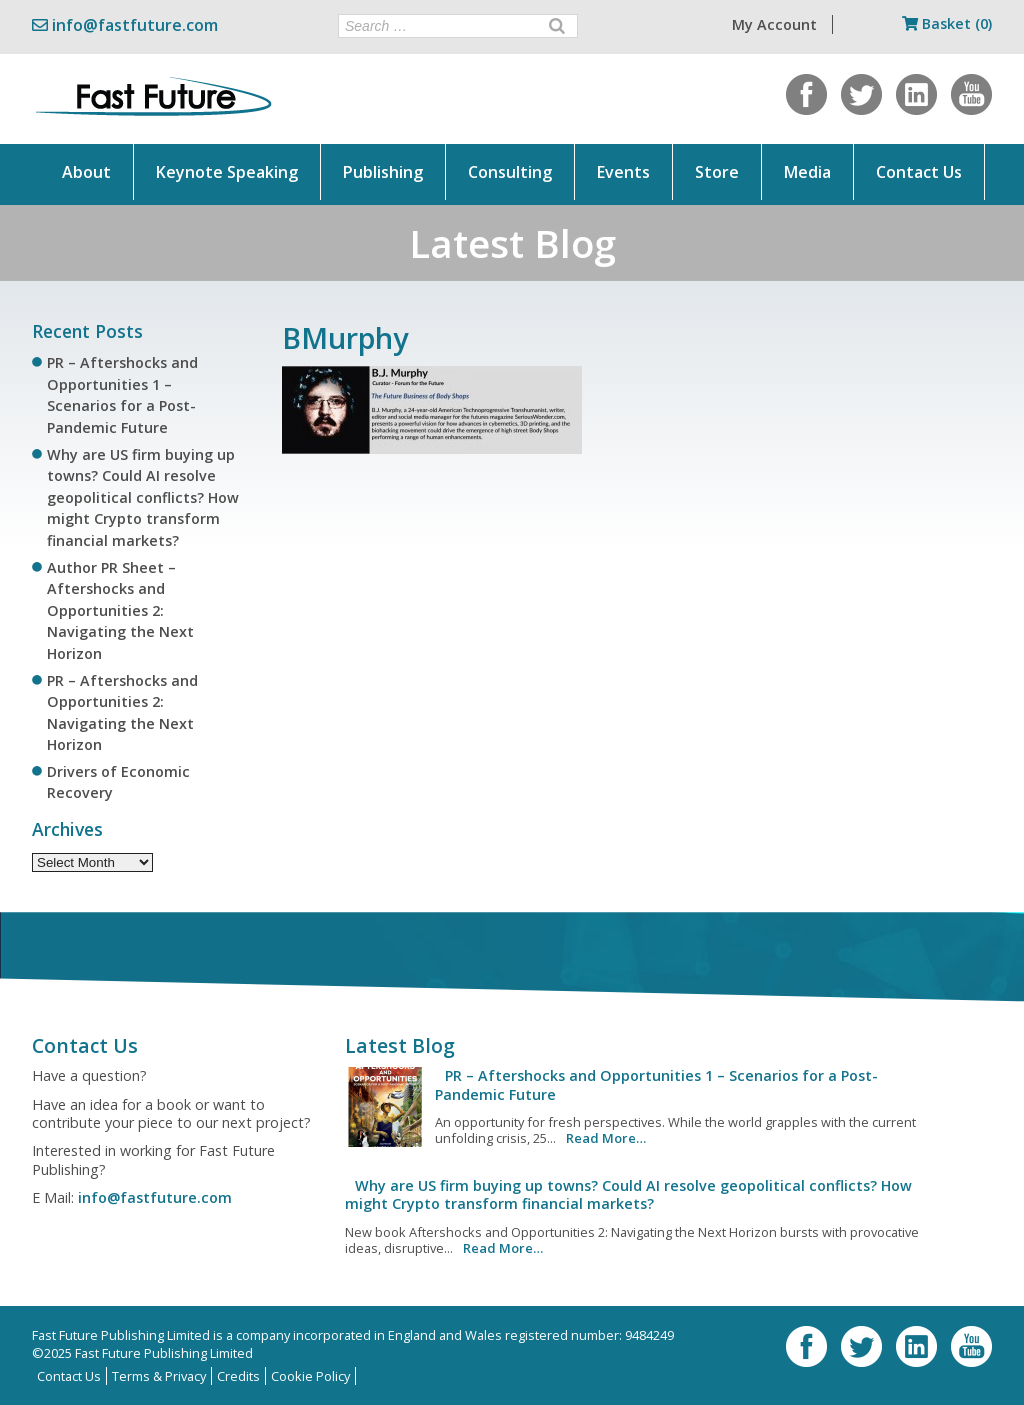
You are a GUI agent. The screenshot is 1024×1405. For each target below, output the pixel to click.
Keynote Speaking (227, 172)
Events (623, 172)
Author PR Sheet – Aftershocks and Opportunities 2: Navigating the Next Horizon (120, 610)
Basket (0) (947, 23)
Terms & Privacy (159, 1376)
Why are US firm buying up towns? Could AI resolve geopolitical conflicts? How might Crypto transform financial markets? (143, 497)
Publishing (383, 172)
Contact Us (919, 172)
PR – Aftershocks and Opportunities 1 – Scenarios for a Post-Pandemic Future (656, 1084)
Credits (238, 1376)
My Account (774, 24)
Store (717, 172)
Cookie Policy (310, 1376)
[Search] (557, 26)
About (86, 172)
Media (807, 172)
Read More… (606, 1138)
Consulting (510, 172)
